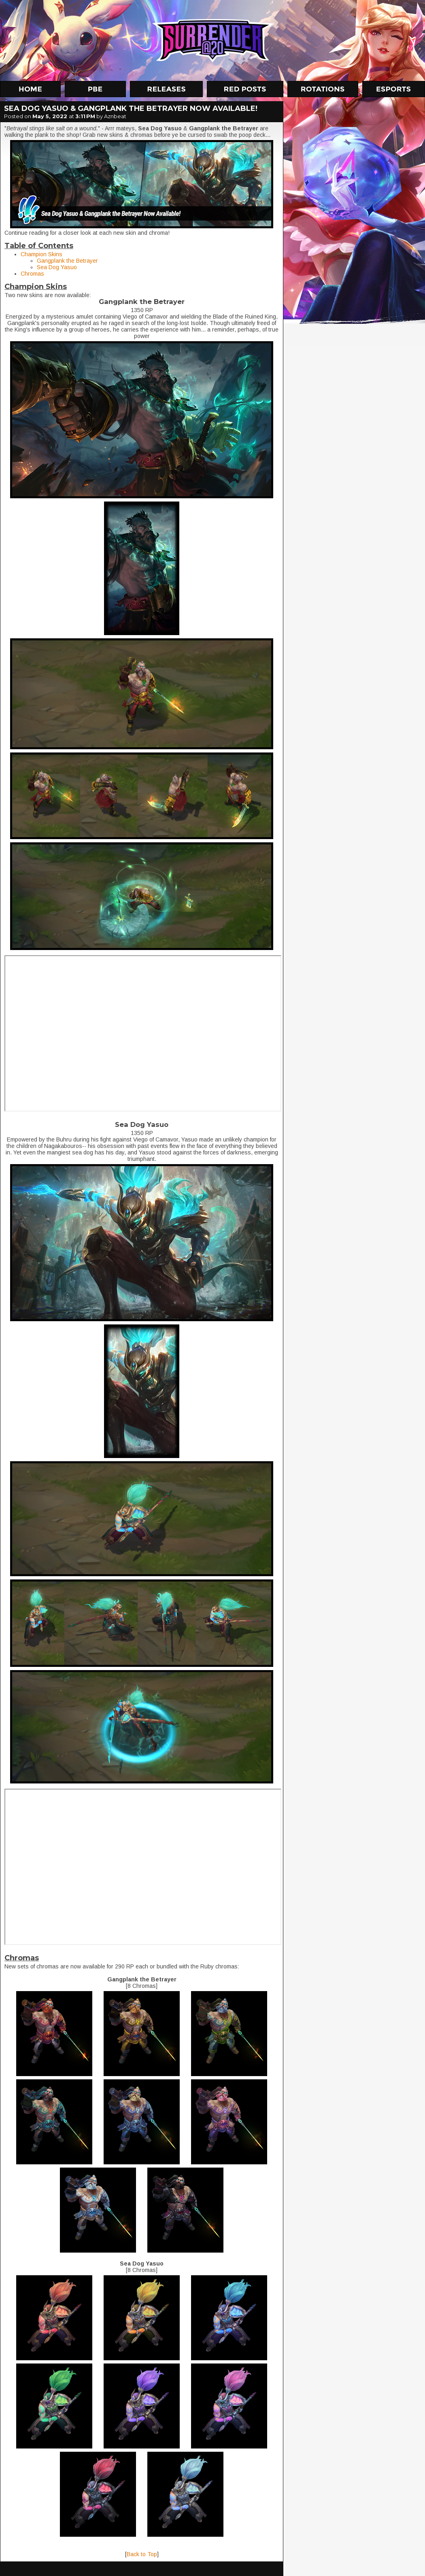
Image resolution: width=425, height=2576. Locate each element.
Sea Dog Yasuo (57, 267)
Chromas (32, 273)
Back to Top (142, 2554)
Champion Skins (41, 254)
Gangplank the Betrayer (67, 260)
